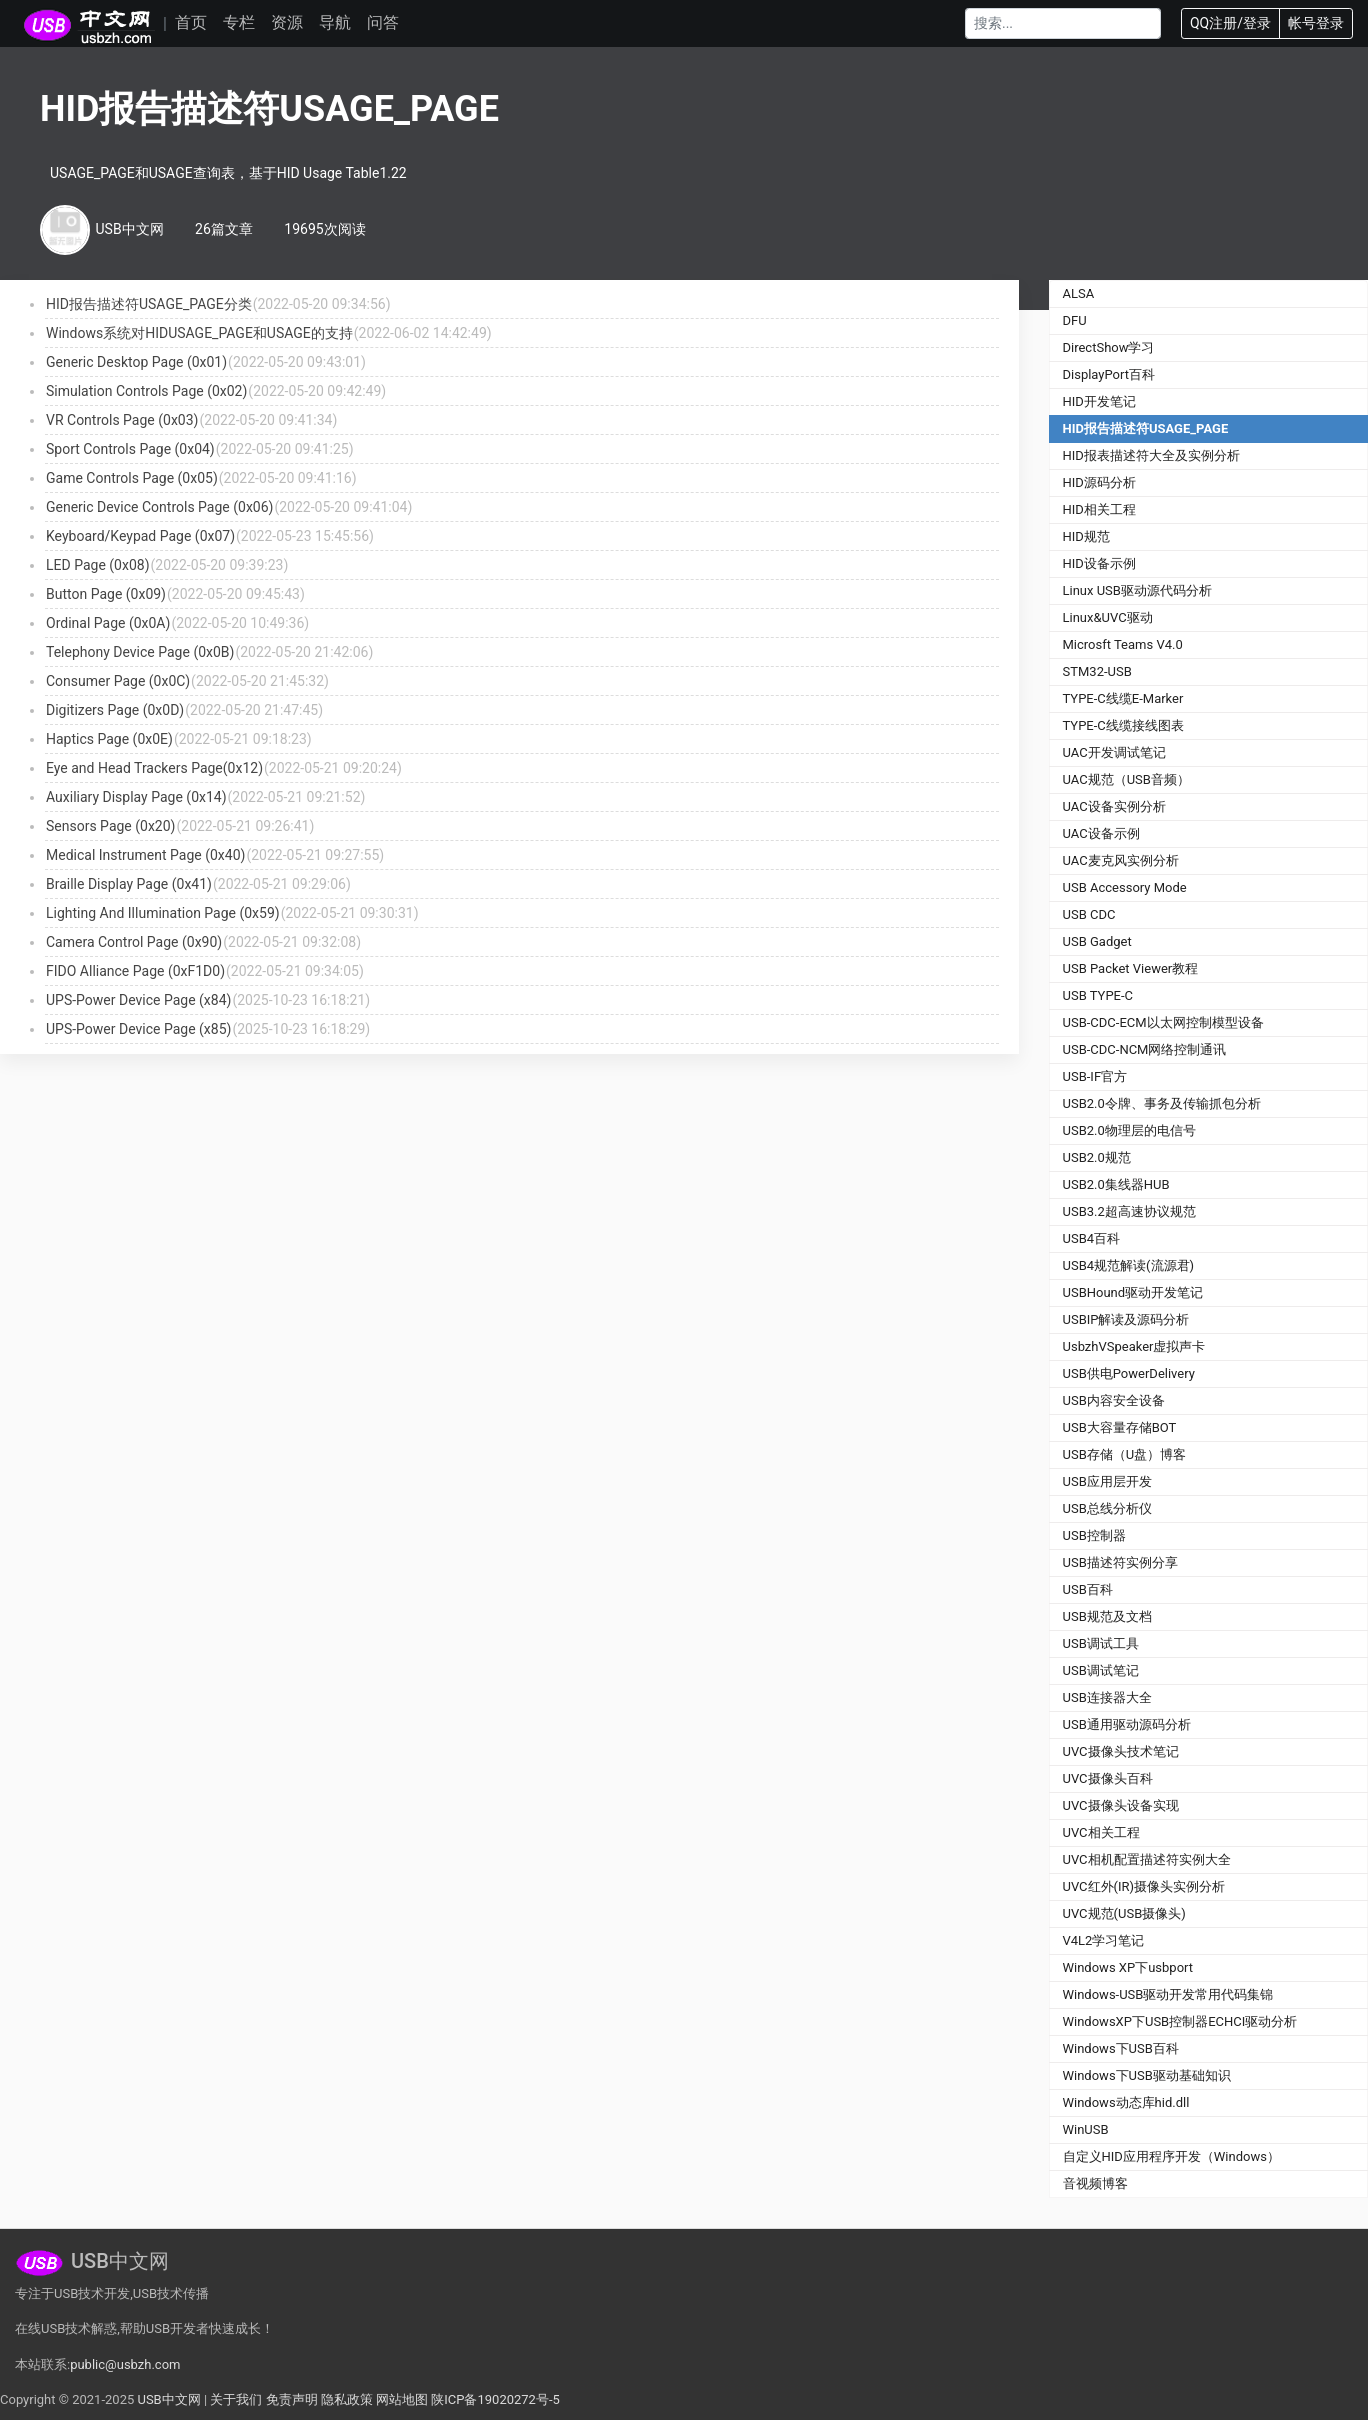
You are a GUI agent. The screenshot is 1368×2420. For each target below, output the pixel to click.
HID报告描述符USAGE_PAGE (1146, 428)
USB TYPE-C (1098, 995)
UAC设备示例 (1101, 833)
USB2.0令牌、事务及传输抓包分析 (1162, 1103)
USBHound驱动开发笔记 (1133, 1292)
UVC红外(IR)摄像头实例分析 (1144, 1886)
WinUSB (1086, 2129)
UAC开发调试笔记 (1114, 752)
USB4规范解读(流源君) (1129, 1265)
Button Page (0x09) (106, 594)
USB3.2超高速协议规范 (1129, 1211)
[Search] (1063, 23)
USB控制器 (1094, 1535)
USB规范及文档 (1107, 1616)
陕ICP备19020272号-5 (495, 2399)
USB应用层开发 (1107, 1481)
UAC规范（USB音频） (1126, 779)
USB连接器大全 (1107, 1697)
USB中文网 (168, 2399)
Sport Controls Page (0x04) (130, 449)
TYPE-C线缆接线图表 (1123, 725)
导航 (335, 22)
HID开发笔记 (1099, 401)
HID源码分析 (1099, 482)
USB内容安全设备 (1114, 1400)
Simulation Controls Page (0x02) (146, 391)
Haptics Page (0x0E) (109, 739)
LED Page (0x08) (98, 565)
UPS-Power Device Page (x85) (138, 1029)
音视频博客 (1095, 2183)
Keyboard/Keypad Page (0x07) (140, 536)
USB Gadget (1097, 941)
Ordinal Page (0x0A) (108, 623)
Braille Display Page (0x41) (129, 884)
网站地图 (402, 2399)
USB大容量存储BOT (1120, 1427)
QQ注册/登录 (1230, 23)
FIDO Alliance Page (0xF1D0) (135, 971)
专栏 (239, 22)
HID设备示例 (1099, 563)
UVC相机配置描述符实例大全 (1147, 1859)
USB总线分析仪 (1107, 1508)
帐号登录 (1316, 23)
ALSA (1079, 293)
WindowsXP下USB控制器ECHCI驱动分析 (1180, 2021)
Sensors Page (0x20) (110, 826)
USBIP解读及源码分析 (1126, 1319)
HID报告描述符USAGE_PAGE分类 (149, 304)
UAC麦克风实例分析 (1121, 860)
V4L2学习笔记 (1104, 1940)
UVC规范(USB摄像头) (1124, 1913)
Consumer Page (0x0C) (118, 681)
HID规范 (1086, 536)
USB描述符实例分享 (1120, 1562)
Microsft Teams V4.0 (1123, 644)
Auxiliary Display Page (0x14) (136, 797)
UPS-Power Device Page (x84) (138, 1000)
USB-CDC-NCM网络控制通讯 (1145, 1049)
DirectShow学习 (1109, 347)
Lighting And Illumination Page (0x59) (163, 913)
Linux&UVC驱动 (1108, 617)
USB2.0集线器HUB (1116, 1184)
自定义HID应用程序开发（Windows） (1171, 2156)
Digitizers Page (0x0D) (115, 710)
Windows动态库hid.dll (1126, 2102)
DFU (1075, 320)
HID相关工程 (1099, 509)
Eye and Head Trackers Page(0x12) (154, 768)
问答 (383, 22)
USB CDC (1089, 914)
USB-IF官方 (1095, 1076)
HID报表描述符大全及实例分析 (1151, 455)
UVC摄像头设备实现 (1121, 1805)
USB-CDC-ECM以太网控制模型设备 (1163, 1022)
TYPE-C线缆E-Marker (1123, 698)
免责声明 (292, 2399)
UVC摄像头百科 (1108, 1778)
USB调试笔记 (1101, 1670)
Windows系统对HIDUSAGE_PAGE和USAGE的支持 (199, 333)
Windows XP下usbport (1128, 1967)
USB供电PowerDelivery (1129, 1373)
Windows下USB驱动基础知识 (1147, 2075)
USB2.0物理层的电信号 (1129, 1130)
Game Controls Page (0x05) (132, 478)
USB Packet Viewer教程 (1131, 968)
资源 (287, 22)
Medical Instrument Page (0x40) (145, 855)
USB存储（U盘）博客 (1125, 1454)
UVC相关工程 (1101, 1832)
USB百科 (1088, 1589)
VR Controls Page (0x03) (122, 420)
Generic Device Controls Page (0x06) (159, 507)
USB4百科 (1092, 1238)
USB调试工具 (1101, 1643)
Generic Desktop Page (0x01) (136, 362)
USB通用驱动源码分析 (1127, 1724)
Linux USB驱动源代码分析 (1137, 590)
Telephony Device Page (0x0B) (140, 652)
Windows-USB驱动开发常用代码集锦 (1168, 1994)
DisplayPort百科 (1109, 374)
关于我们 (236, 2399)
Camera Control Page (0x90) (134, 942)
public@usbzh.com (125, 2364)
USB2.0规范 (1097, 1157)
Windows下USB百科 (1121, 2048)
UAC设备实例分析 (1114, 806)
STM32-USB (1097, 671)
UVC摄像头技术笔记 (1121, 1751)
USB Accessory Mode (1125, 887)
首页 (191, 22)
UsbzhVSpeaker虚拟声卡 (1134, 1346)
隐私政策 (347, 2399)
